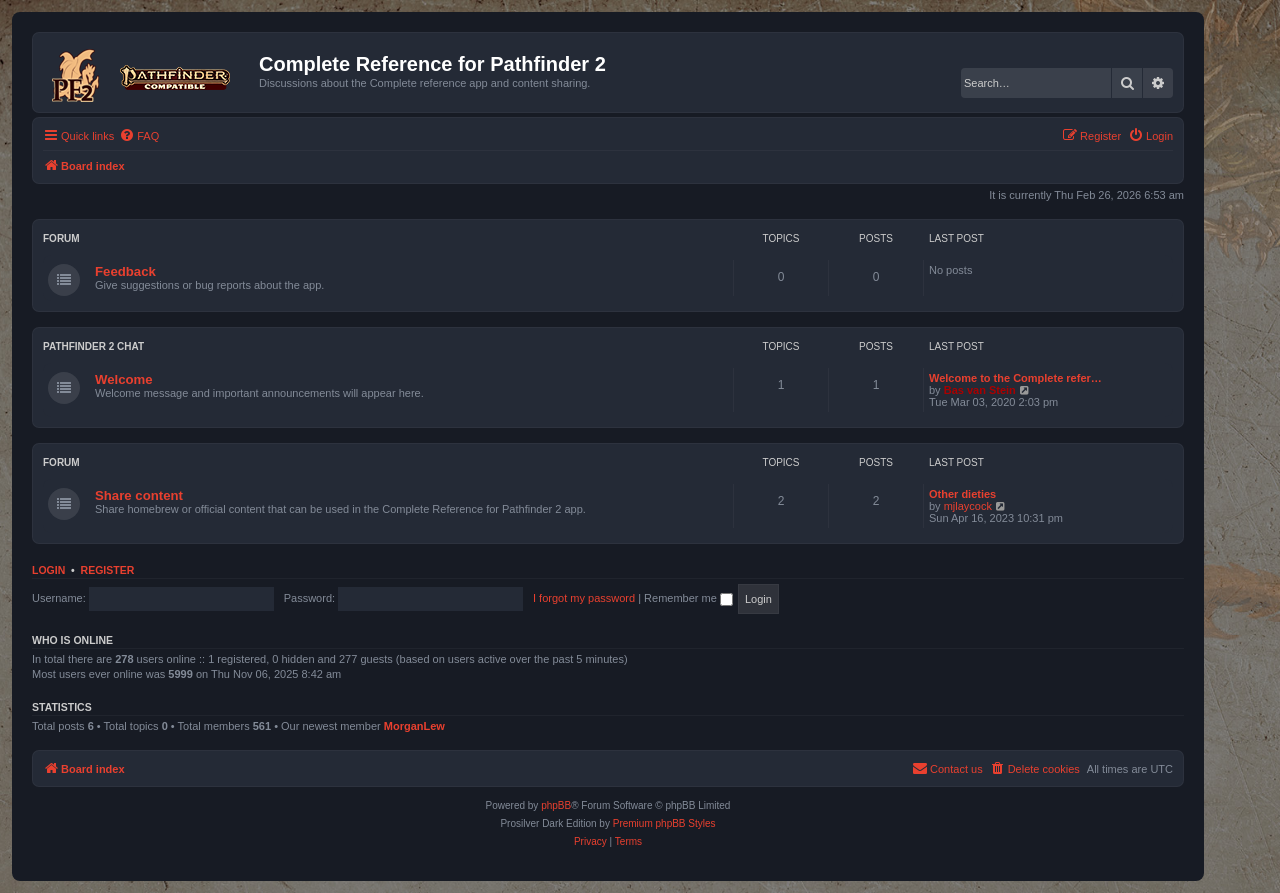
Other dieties (962, 494)
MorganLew (414, 726)
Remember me (688, 598)
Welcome (124, 379)
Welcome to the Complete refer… (1015, 378)
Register (108, 570)
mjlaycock (968, 506)
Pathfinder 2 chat (93, 346)
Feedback (125, 271)
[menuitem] (139, 136)
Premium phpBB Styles (664, 823)
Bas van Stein (980, 390)
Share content (139, 495)
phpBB (556, 805)
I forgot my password (584, 598)
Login (48, 570)
